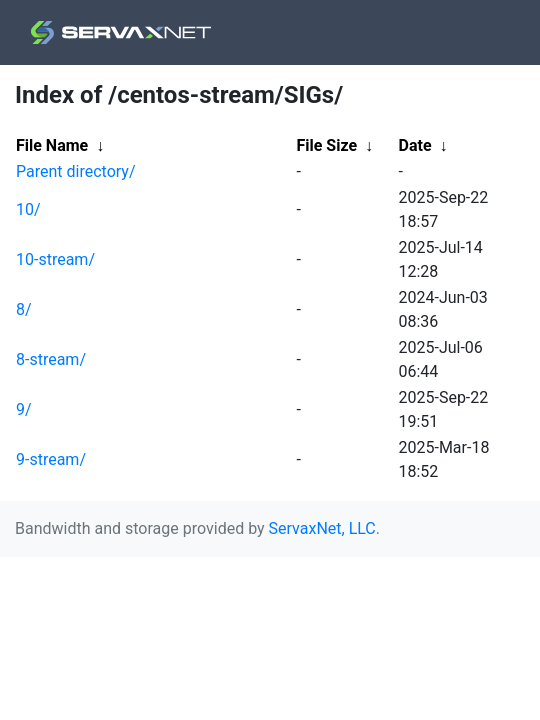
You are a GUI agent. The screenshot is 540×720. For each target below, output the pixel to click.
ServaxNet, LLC (322, 528)
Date (415, 145)
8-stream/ (51, 359)
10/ (28, 209)
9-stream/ (51, 459)
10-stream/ (55, 259)
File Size (327, 145)
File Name (52, 145)
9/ (24, 409)
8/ (24, 309)
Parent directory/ (76, 171)
